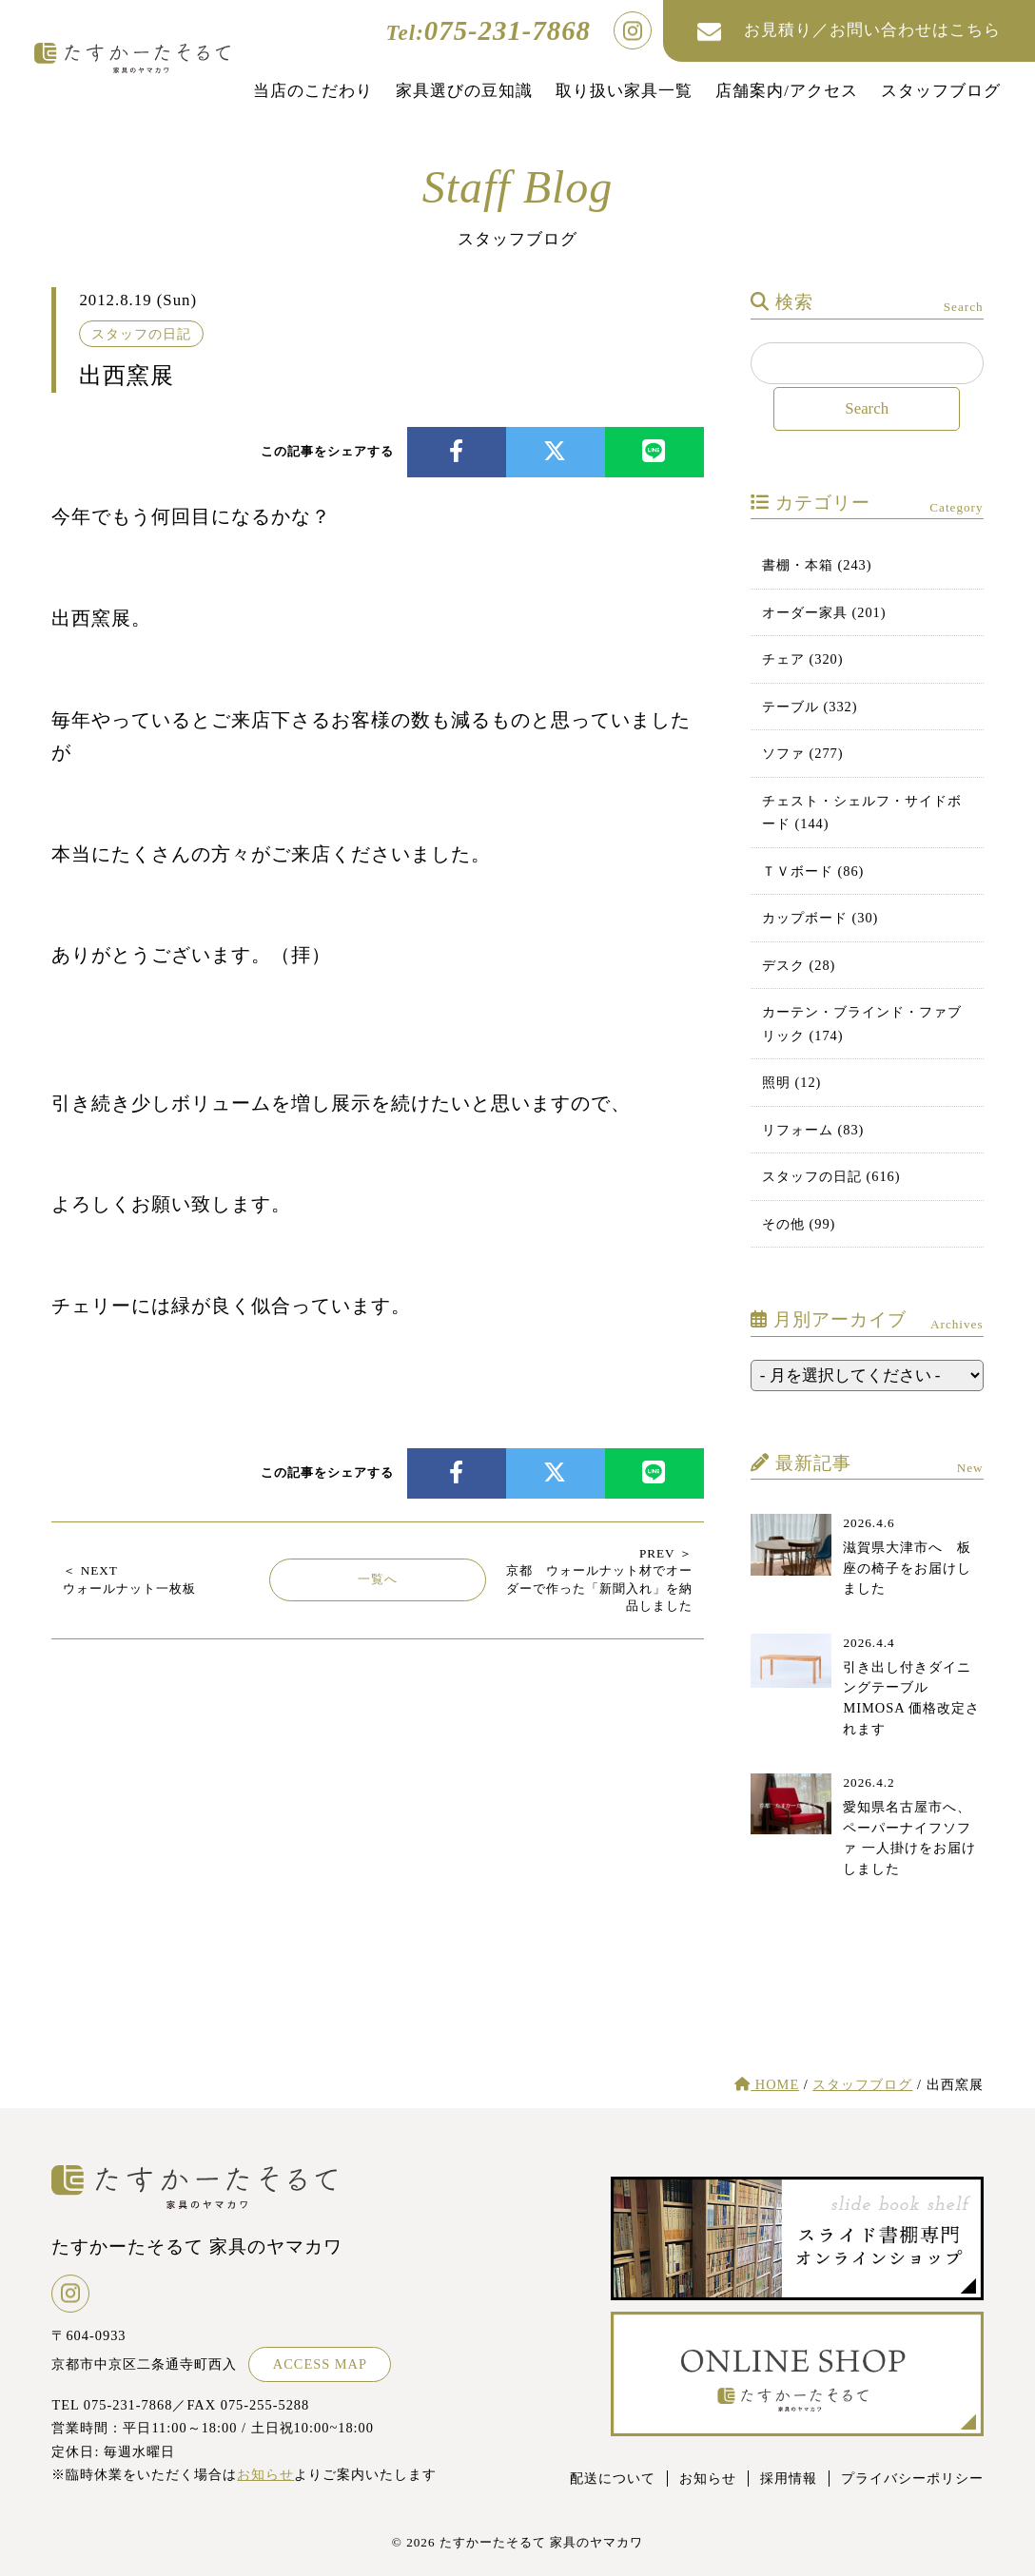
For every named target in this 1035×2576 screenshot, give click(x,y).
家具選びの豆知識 (464, 91)
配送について (612, 2478)
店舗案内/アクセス (786, 91)
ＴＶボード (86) (813, 871)
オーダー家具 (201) (824, 612)
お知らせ (265, 2474)
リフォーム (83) (813, 1129)
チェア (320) (803, 659)
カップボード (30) (820, 917)
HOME (766, 2084)
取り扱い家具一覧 (624, 91)
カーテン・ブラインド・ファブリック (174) (862, 1023)
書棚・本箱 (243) (817, 564)
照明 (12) (792, 1082)
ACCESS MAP (320, 2364)
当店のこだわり (313, 91)
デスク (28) (799, 965)
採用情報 (788, 2478)
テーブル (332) (810, 706)
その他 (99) (799, 1223)
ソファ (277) (803, 753)
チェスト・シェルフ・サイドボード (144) (862, 812)
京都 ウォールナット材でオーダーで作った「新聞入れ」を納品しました (599, 1579)
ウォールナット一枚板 (129, 1579)
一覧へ (378, 1579)
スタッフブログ (941, 91)
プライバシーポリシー (912, 2478)
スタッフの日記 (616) (831, 1176)
